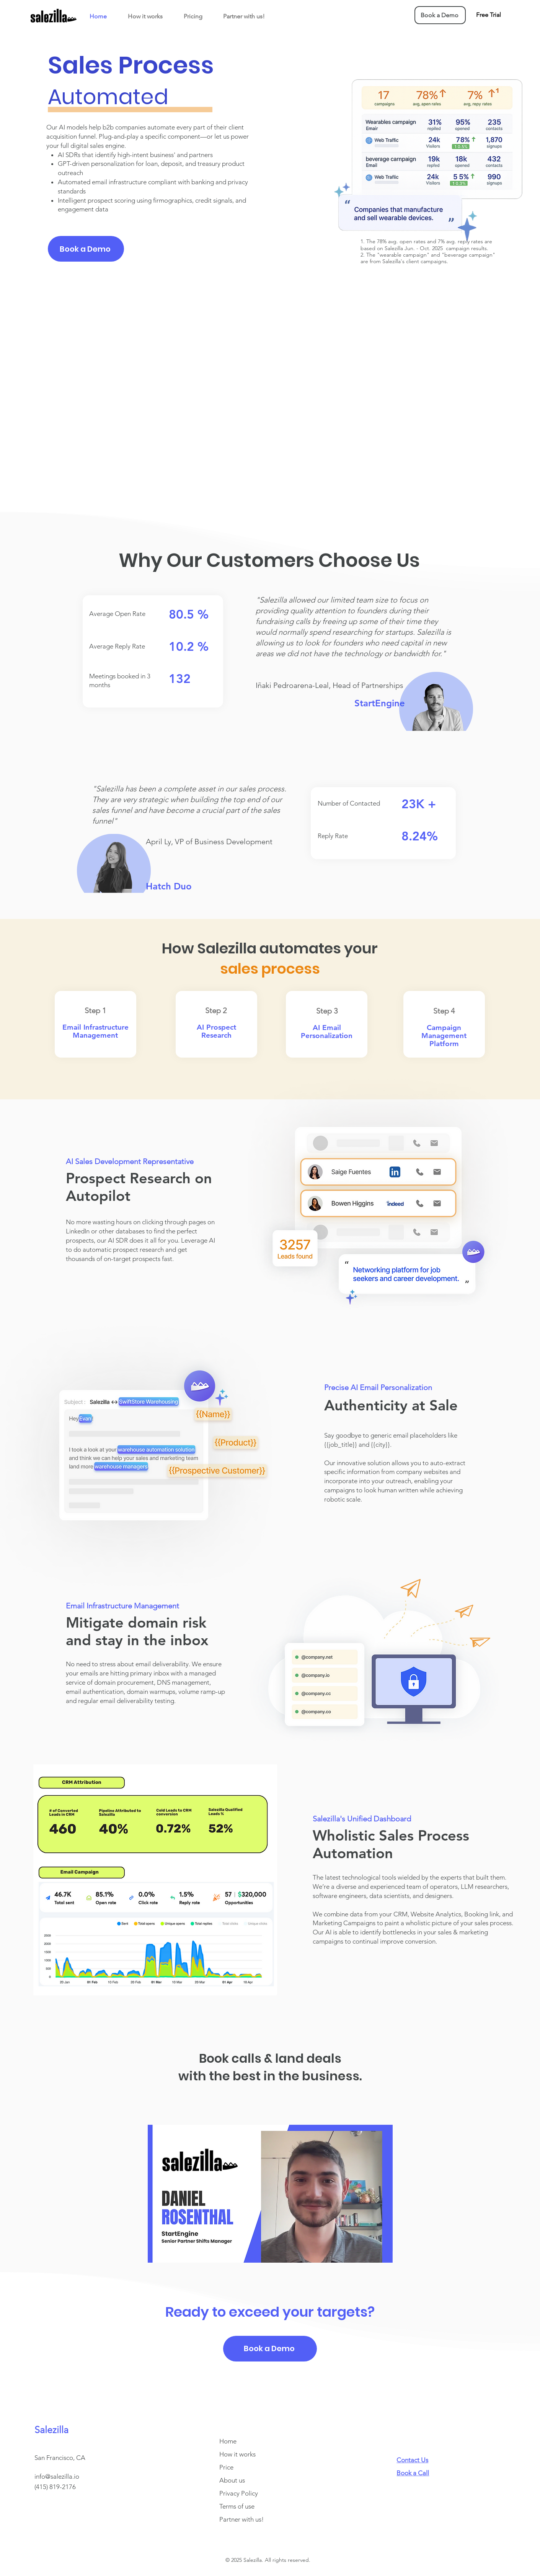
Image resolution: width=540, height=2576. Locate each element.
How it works (237, 2454)
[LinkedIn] (443, 2542)
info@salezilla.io (56, 2476)
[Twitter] (429, 2542)
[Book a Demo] (440, 15)
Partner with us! (241, 2519)
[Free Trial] (488, 15)
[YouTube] (458, 2542)
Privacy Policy (238, 2493)
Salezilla (51, 2429)
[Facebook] (399, 2542)
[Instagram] (414, 2542)
